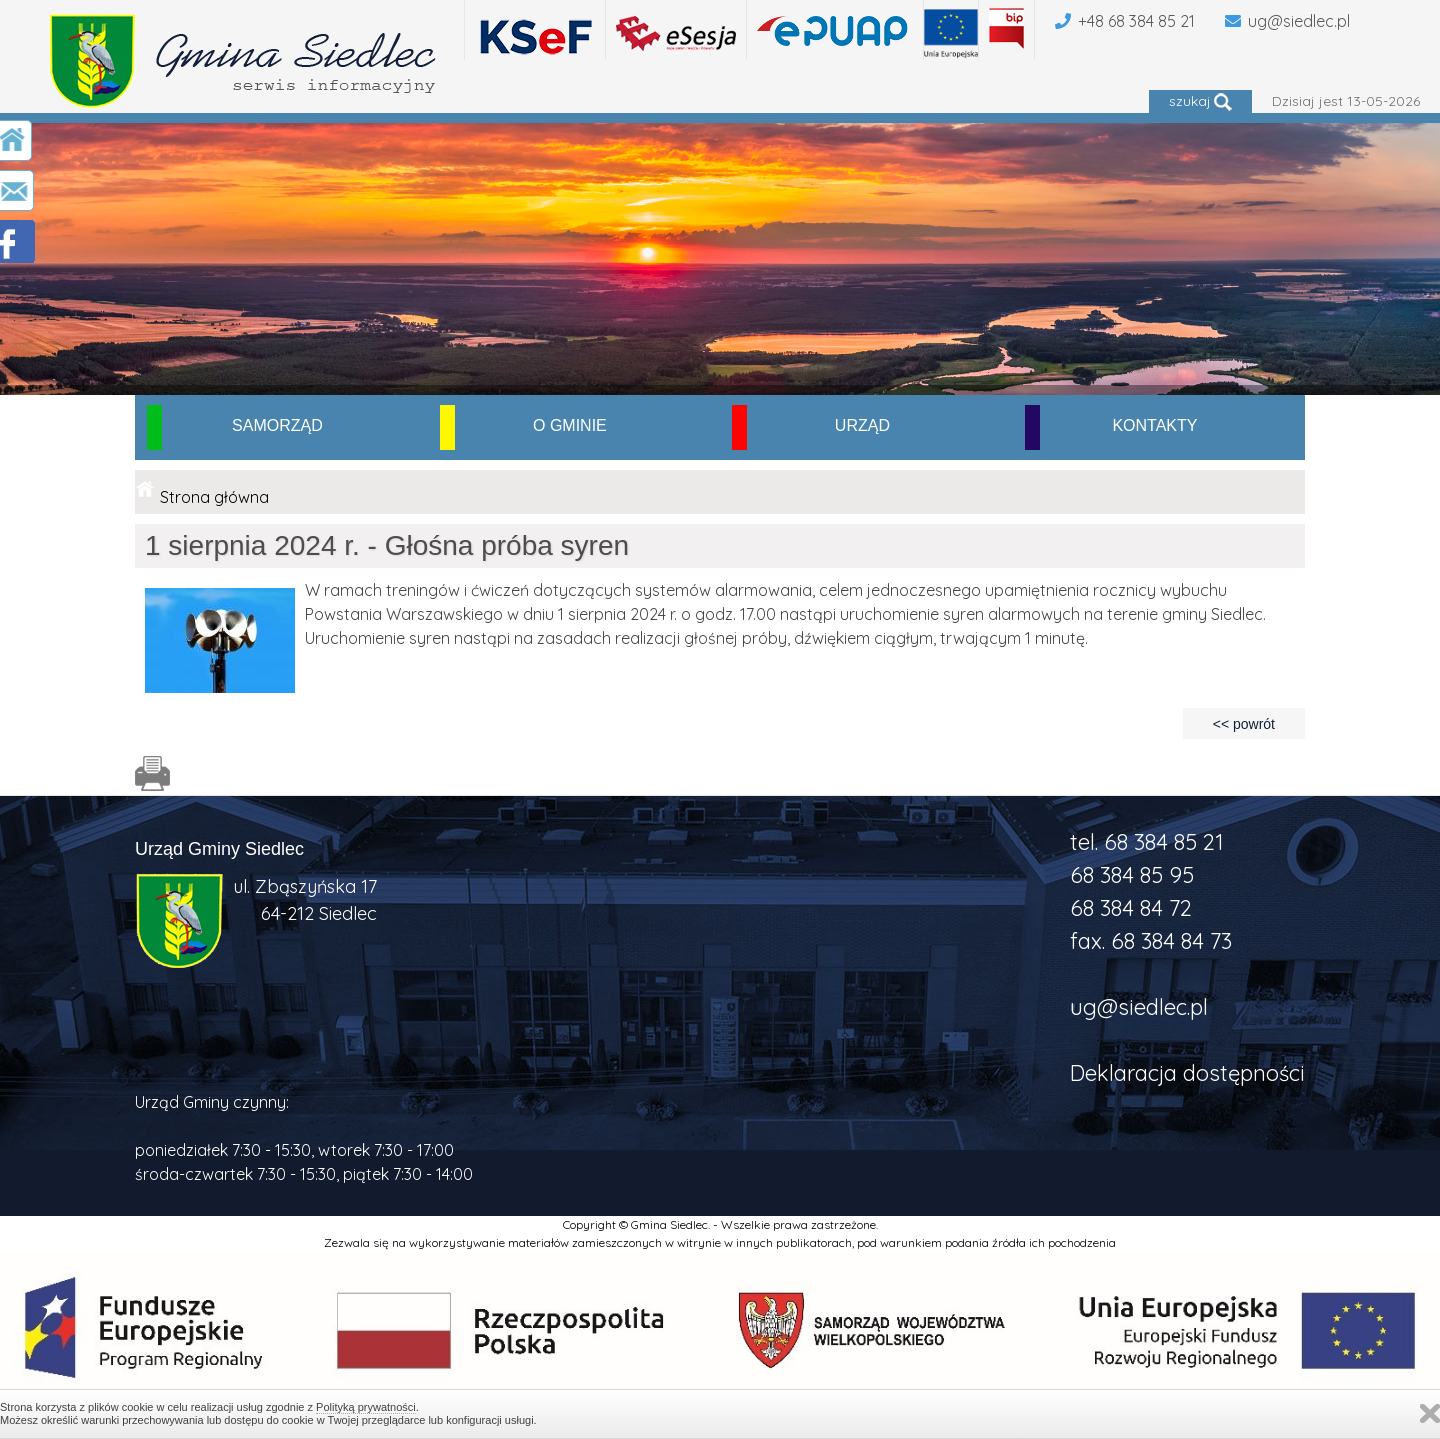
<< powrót (1244, 724)
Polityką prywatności (366, 1407)
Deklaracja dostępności (1187, 1073)
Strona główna (214, 497)
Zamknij (1430, 1413)
